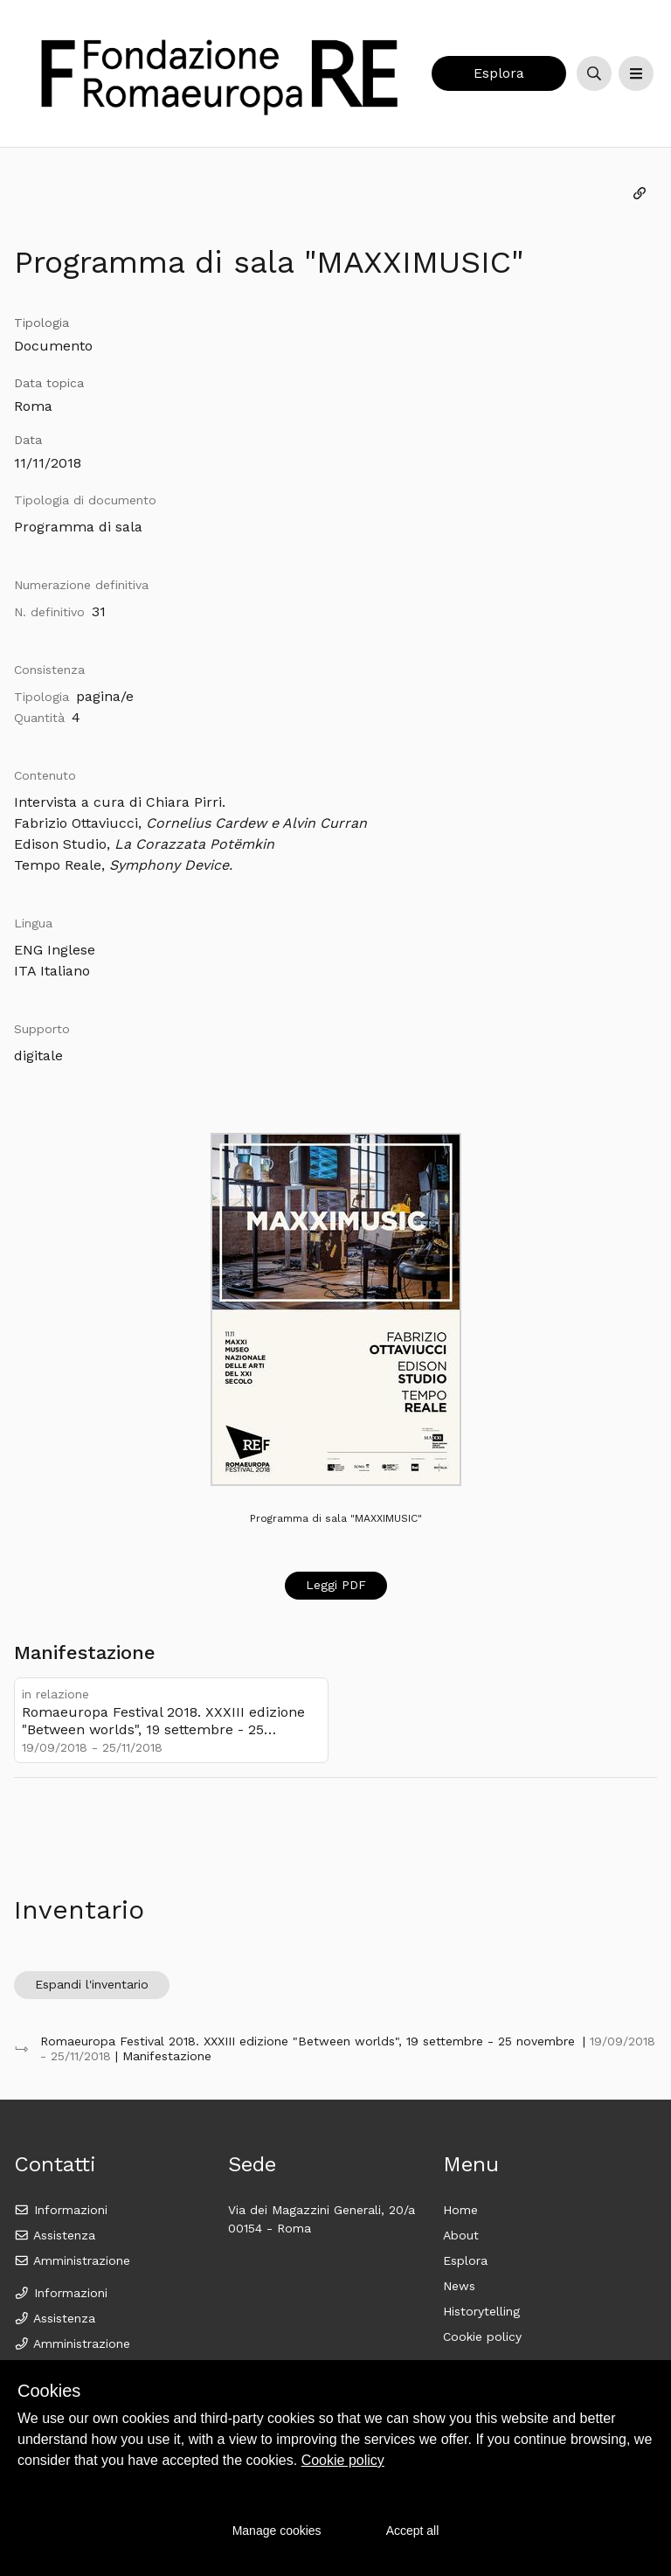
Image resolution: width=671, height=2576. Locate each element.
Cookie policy (482, 2336)
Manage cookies (277, 2531)
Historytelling (481, 2311)
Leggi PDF (336, 1585)
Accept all (412, 2531)
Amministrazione (72, 2260)
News (459, 2286)
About (461, 2235)
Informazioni (60, 2210)
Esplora (499, 73)
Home (460, 2210)
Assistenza (54, 2235)
